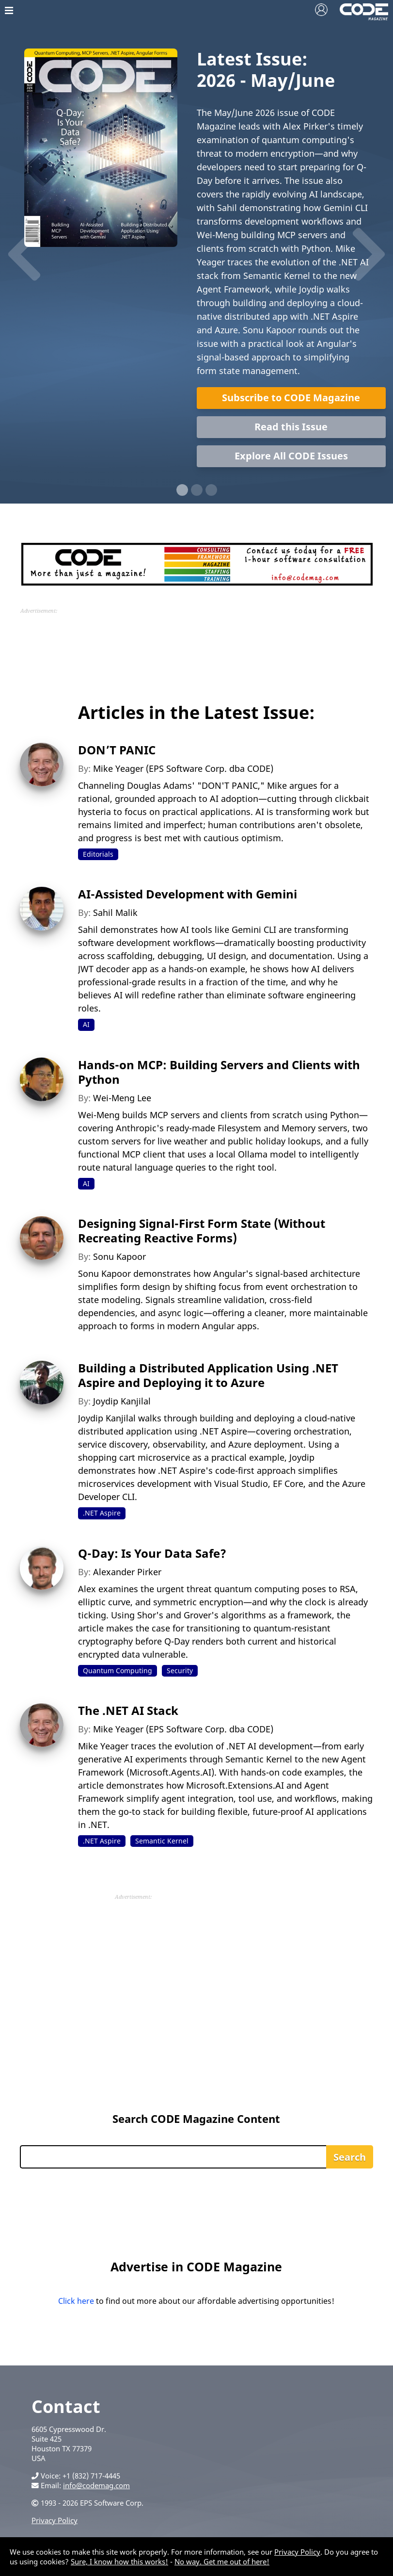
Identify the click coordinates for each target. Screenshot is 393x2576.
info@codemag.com (96, 2485)
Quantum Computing (117, 1670)
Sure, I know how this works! (119, 2561)
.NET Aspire (102, 1512)
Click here (76, 2301)
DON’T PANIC (117, 750)
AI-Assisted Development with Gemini (187, 894)
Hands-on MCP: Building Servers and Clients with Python (219, 1072)
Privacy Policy (54, 2520)
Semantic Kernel (162, 1840)
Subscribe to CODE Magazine (291, 397)
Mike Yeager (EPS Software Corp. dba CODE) (183, 768)
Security (180, 1670)
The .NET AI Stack (128, 1710)
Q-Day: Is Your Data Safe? (152, 1553)
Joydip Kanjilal (122, 1401)
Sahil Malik (115, 912)
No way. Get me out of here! (221, 2561)
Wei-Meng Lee (122, 1098)
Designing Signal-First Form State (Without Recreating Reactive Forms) (201, 1230)
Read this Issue (291, 426)
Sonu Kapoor (119, 1256)
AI (86, 1024)
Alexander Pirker (127, 1572)
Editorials (98, 854)
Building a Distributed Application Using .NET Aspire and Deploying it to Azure (208, 1375)
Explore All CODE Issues (291, 455)
